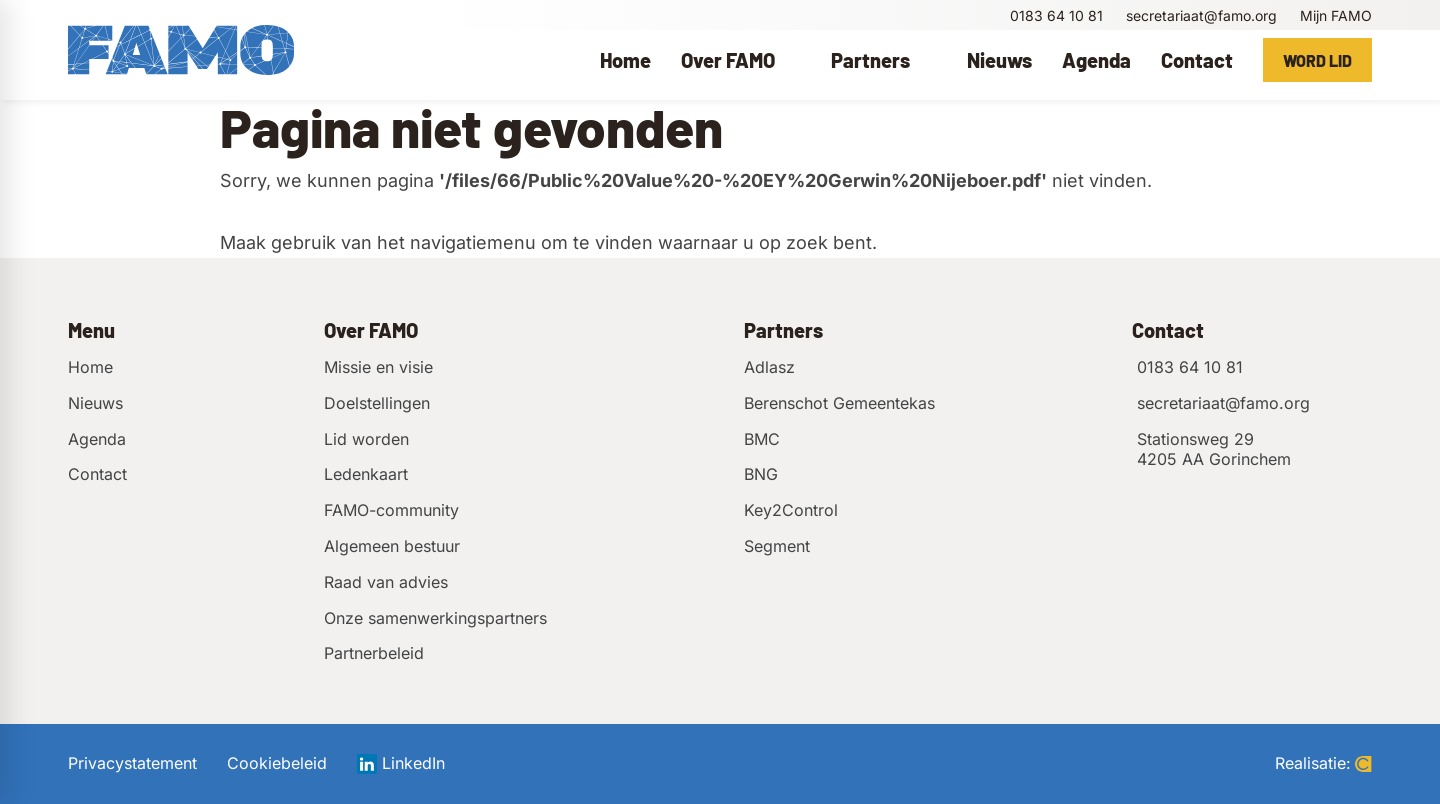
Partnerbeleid (374, 653)
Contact (97, 474)
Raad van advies (386, 582)
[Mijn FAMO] (1334, 15)
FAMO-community (391, 510)
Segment (777, 546)
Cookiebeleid (277, 763)
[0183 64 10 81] (1054, 15)
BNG (761, 474)
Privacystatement (132, 763)
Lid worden (366, 439)
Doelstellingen (377, 403)
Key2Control (791, 510)
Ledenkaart (366, 474)
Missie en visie (378, 367)
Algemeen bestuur (392, 546)
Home (90, 367)
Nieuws (95, 403)
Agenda (97, 439)
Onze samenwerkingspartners (435, 618)
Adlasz (769, 367)
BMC (762, 439)
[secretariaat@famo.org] (1200, 15)
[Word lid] (1317, 60)
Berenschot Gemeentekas (839, 403)
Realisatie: (1323, 763)
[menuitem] (625, 60)
